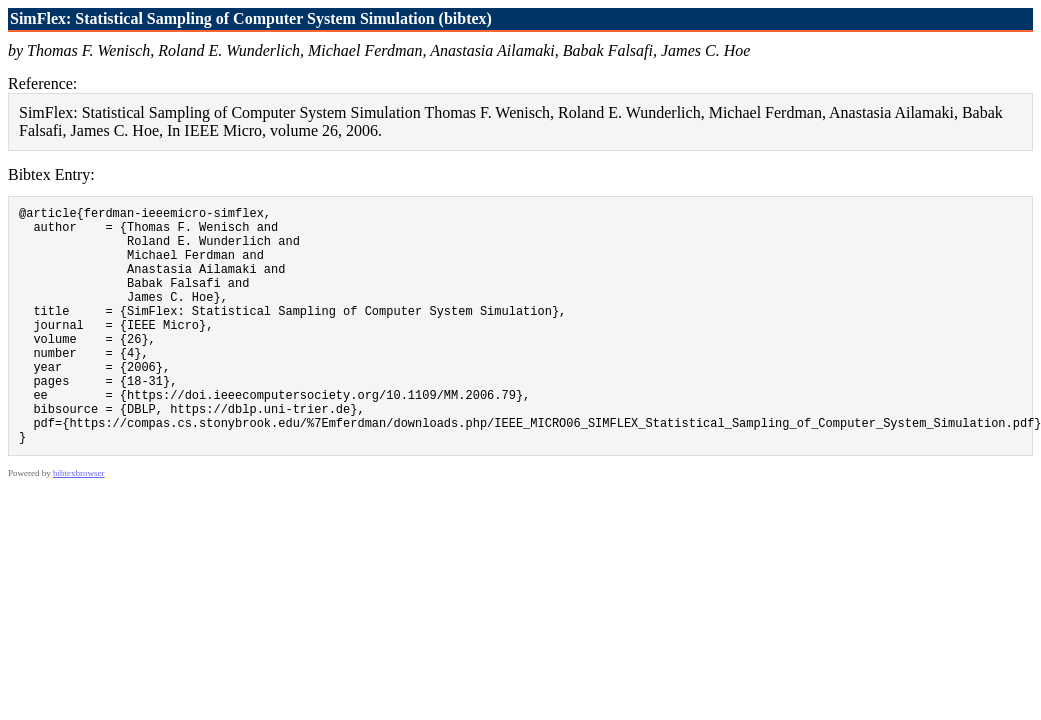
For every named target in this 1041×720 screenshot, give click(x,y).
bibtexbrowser (79, 524)
